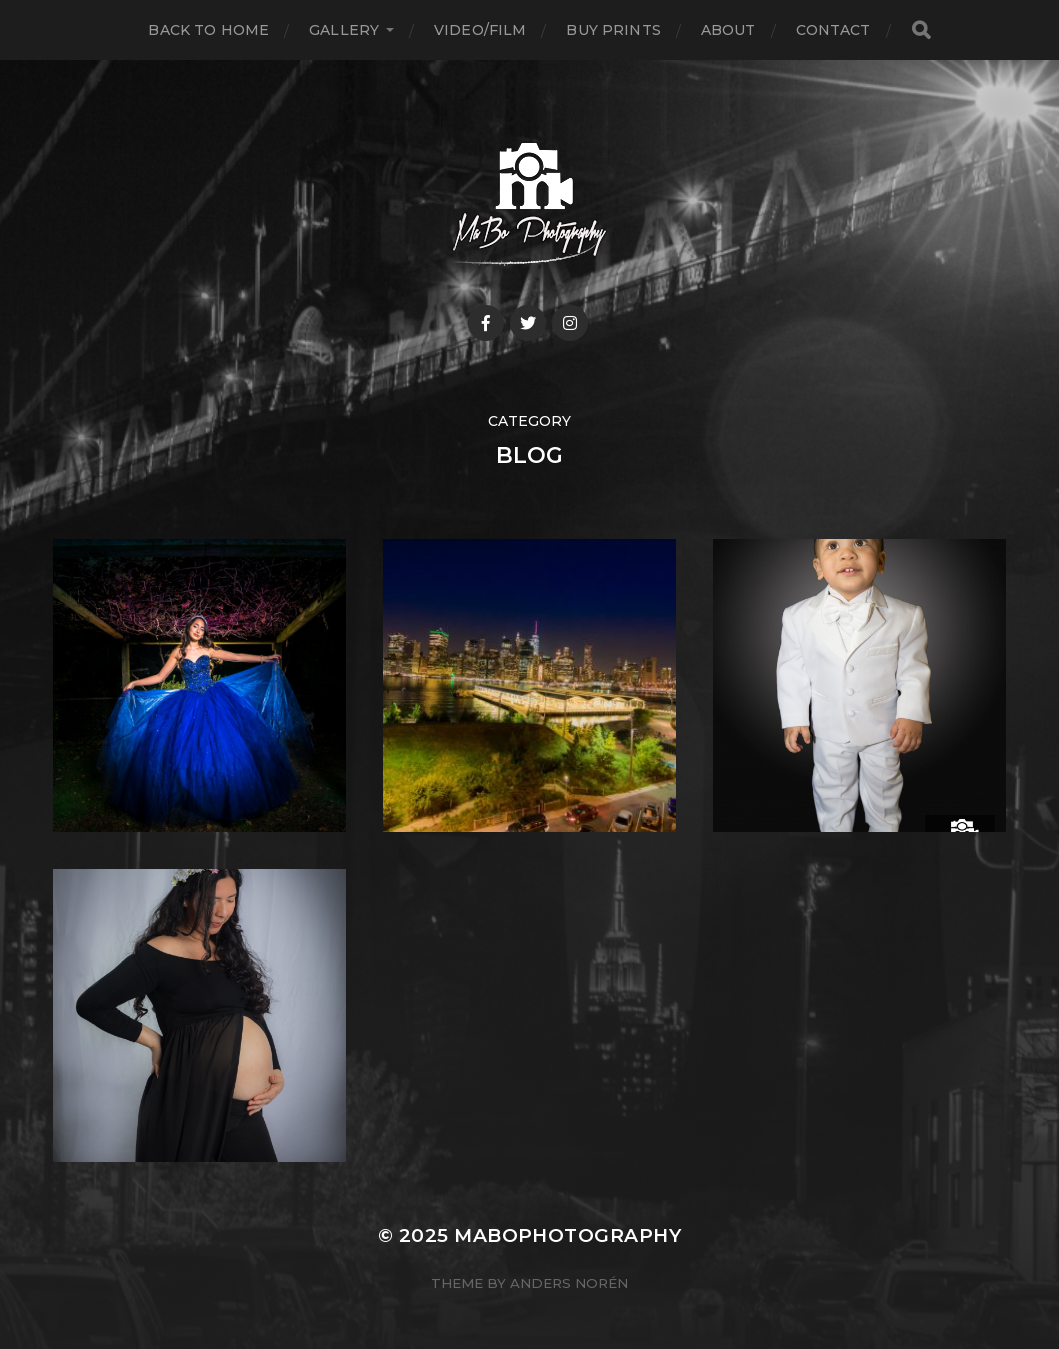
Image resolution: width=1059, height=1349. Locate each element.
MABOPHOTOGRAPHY (567, 1235)
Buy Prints (613, 30)
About (728, 30)
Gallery (344, 30)
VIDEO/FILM (480, 30)
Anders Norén (569, 1283)
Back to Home (208, 30)
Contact (833, 30)
